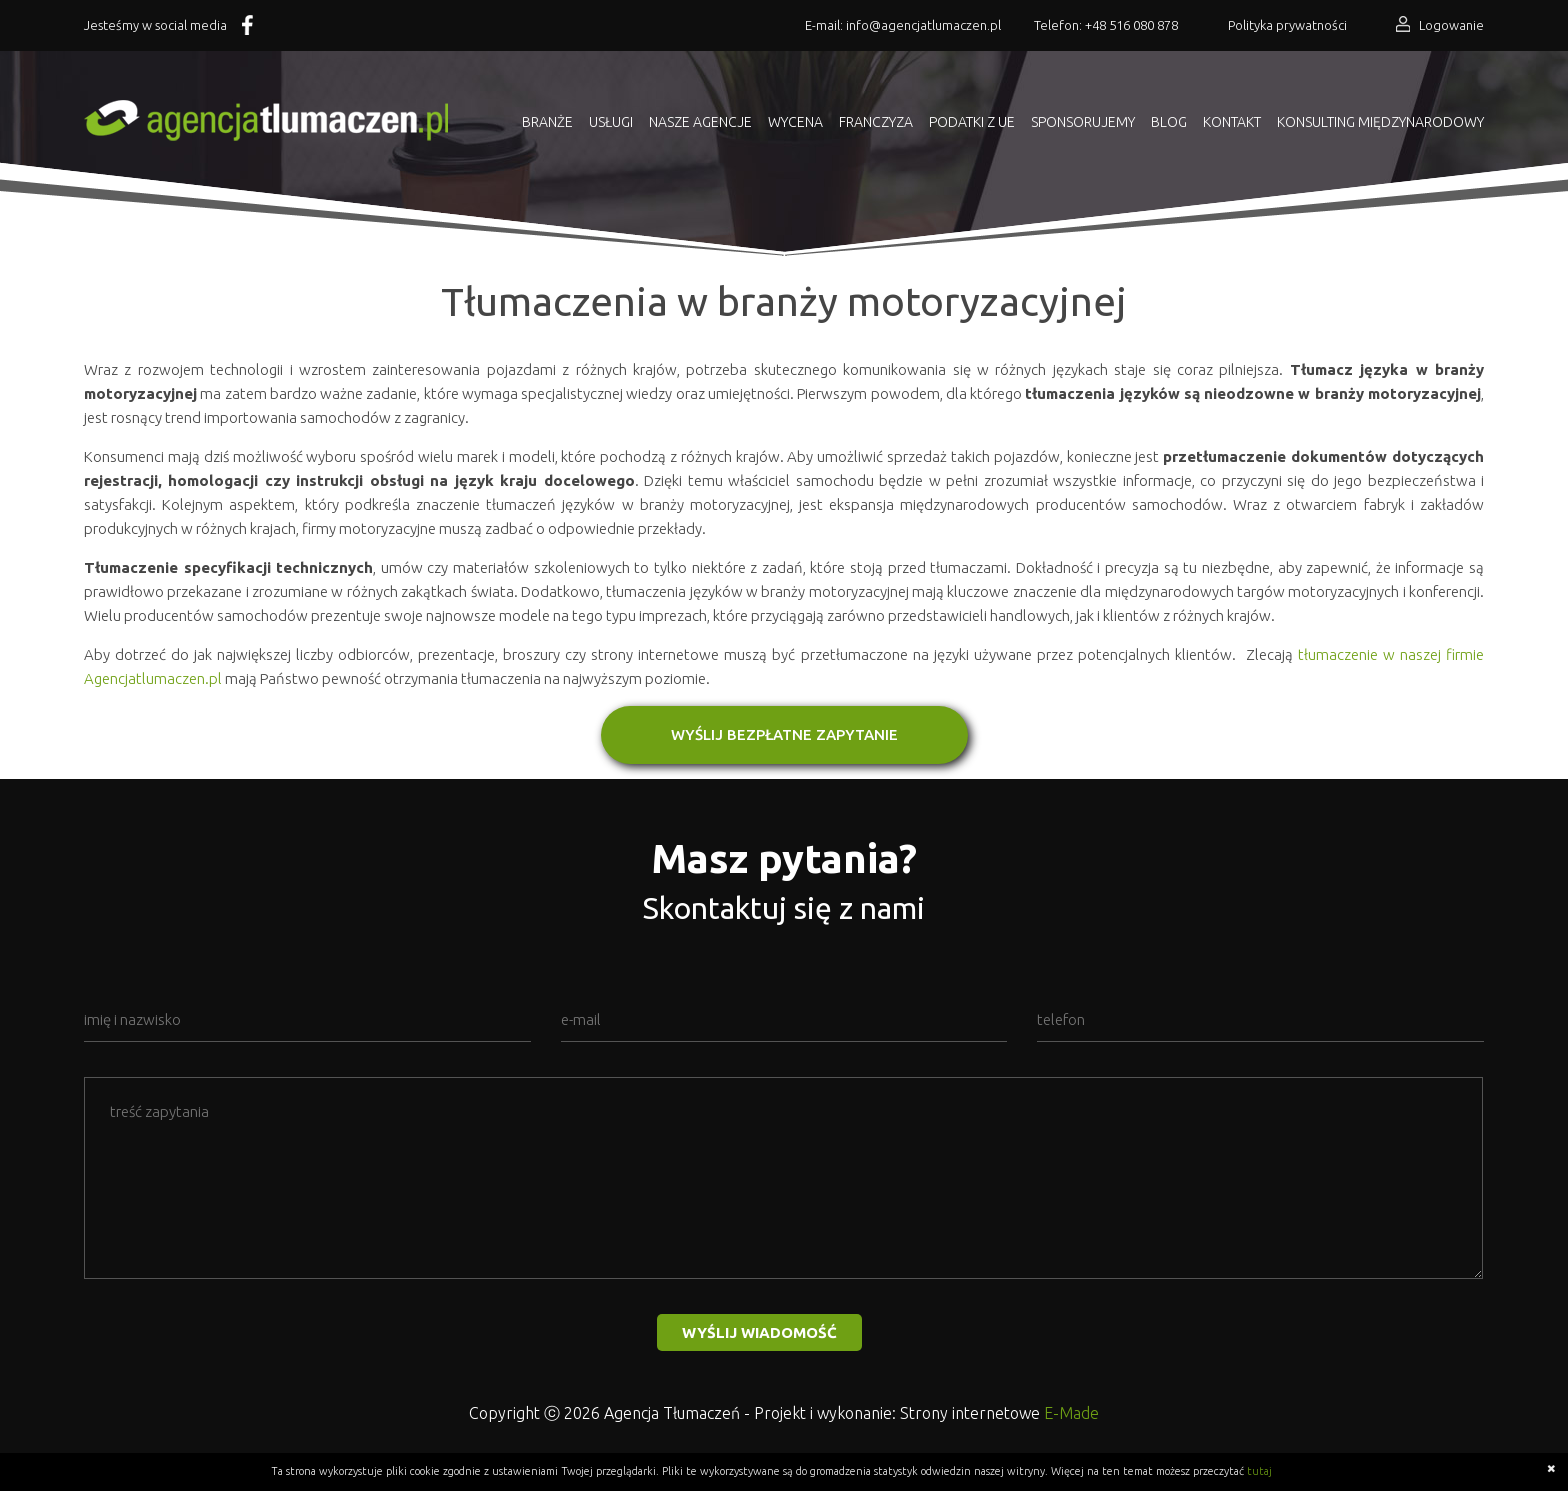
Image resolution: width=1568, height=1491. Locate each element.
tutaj (1259, 1471)
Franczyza (876, 122)
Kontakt (1232, 122)
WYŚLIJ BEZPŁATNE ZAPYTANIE (784, 734)
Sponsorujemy (1083, 122)
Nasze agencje (700, 122)
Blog (1169, 122)
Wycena (795, 122)
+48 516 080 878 (1131, 25)
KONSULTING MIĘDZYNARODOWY (1380, 122)
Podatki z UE (972, 122)
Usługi (611, 122)
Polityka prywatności (1287, 25)
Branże (547, 122)
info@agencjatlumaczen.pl (923, 25)
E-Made (1071, 1413)
